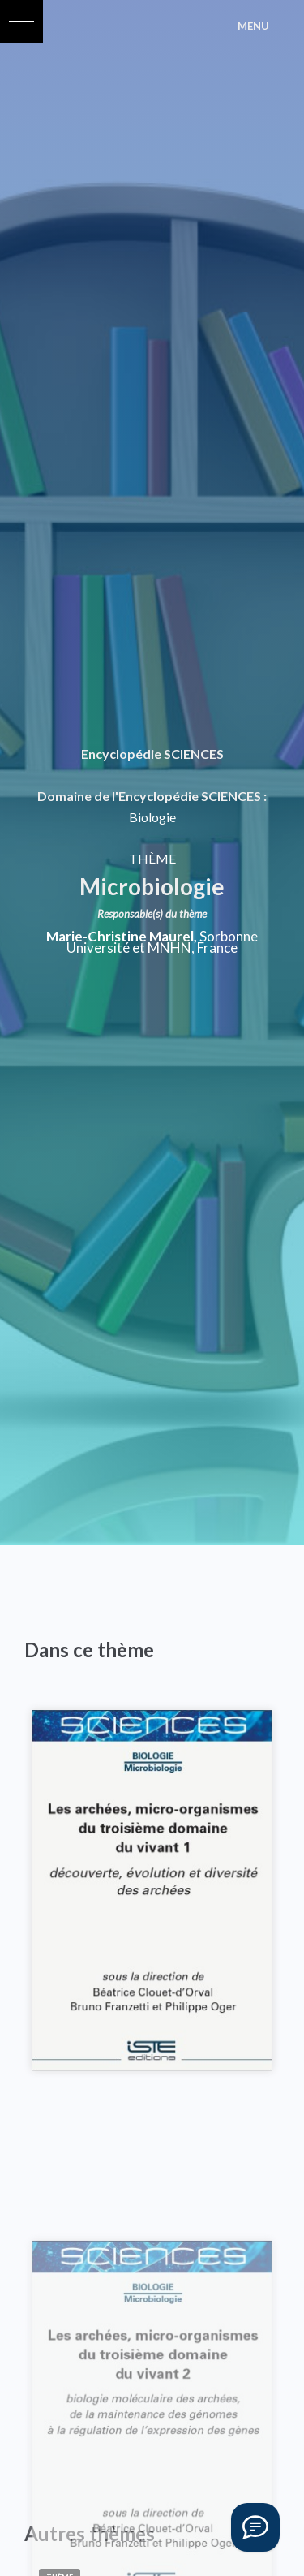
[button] (21, 21)
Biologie (152, 817)
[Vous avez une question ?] (255, 2527)
